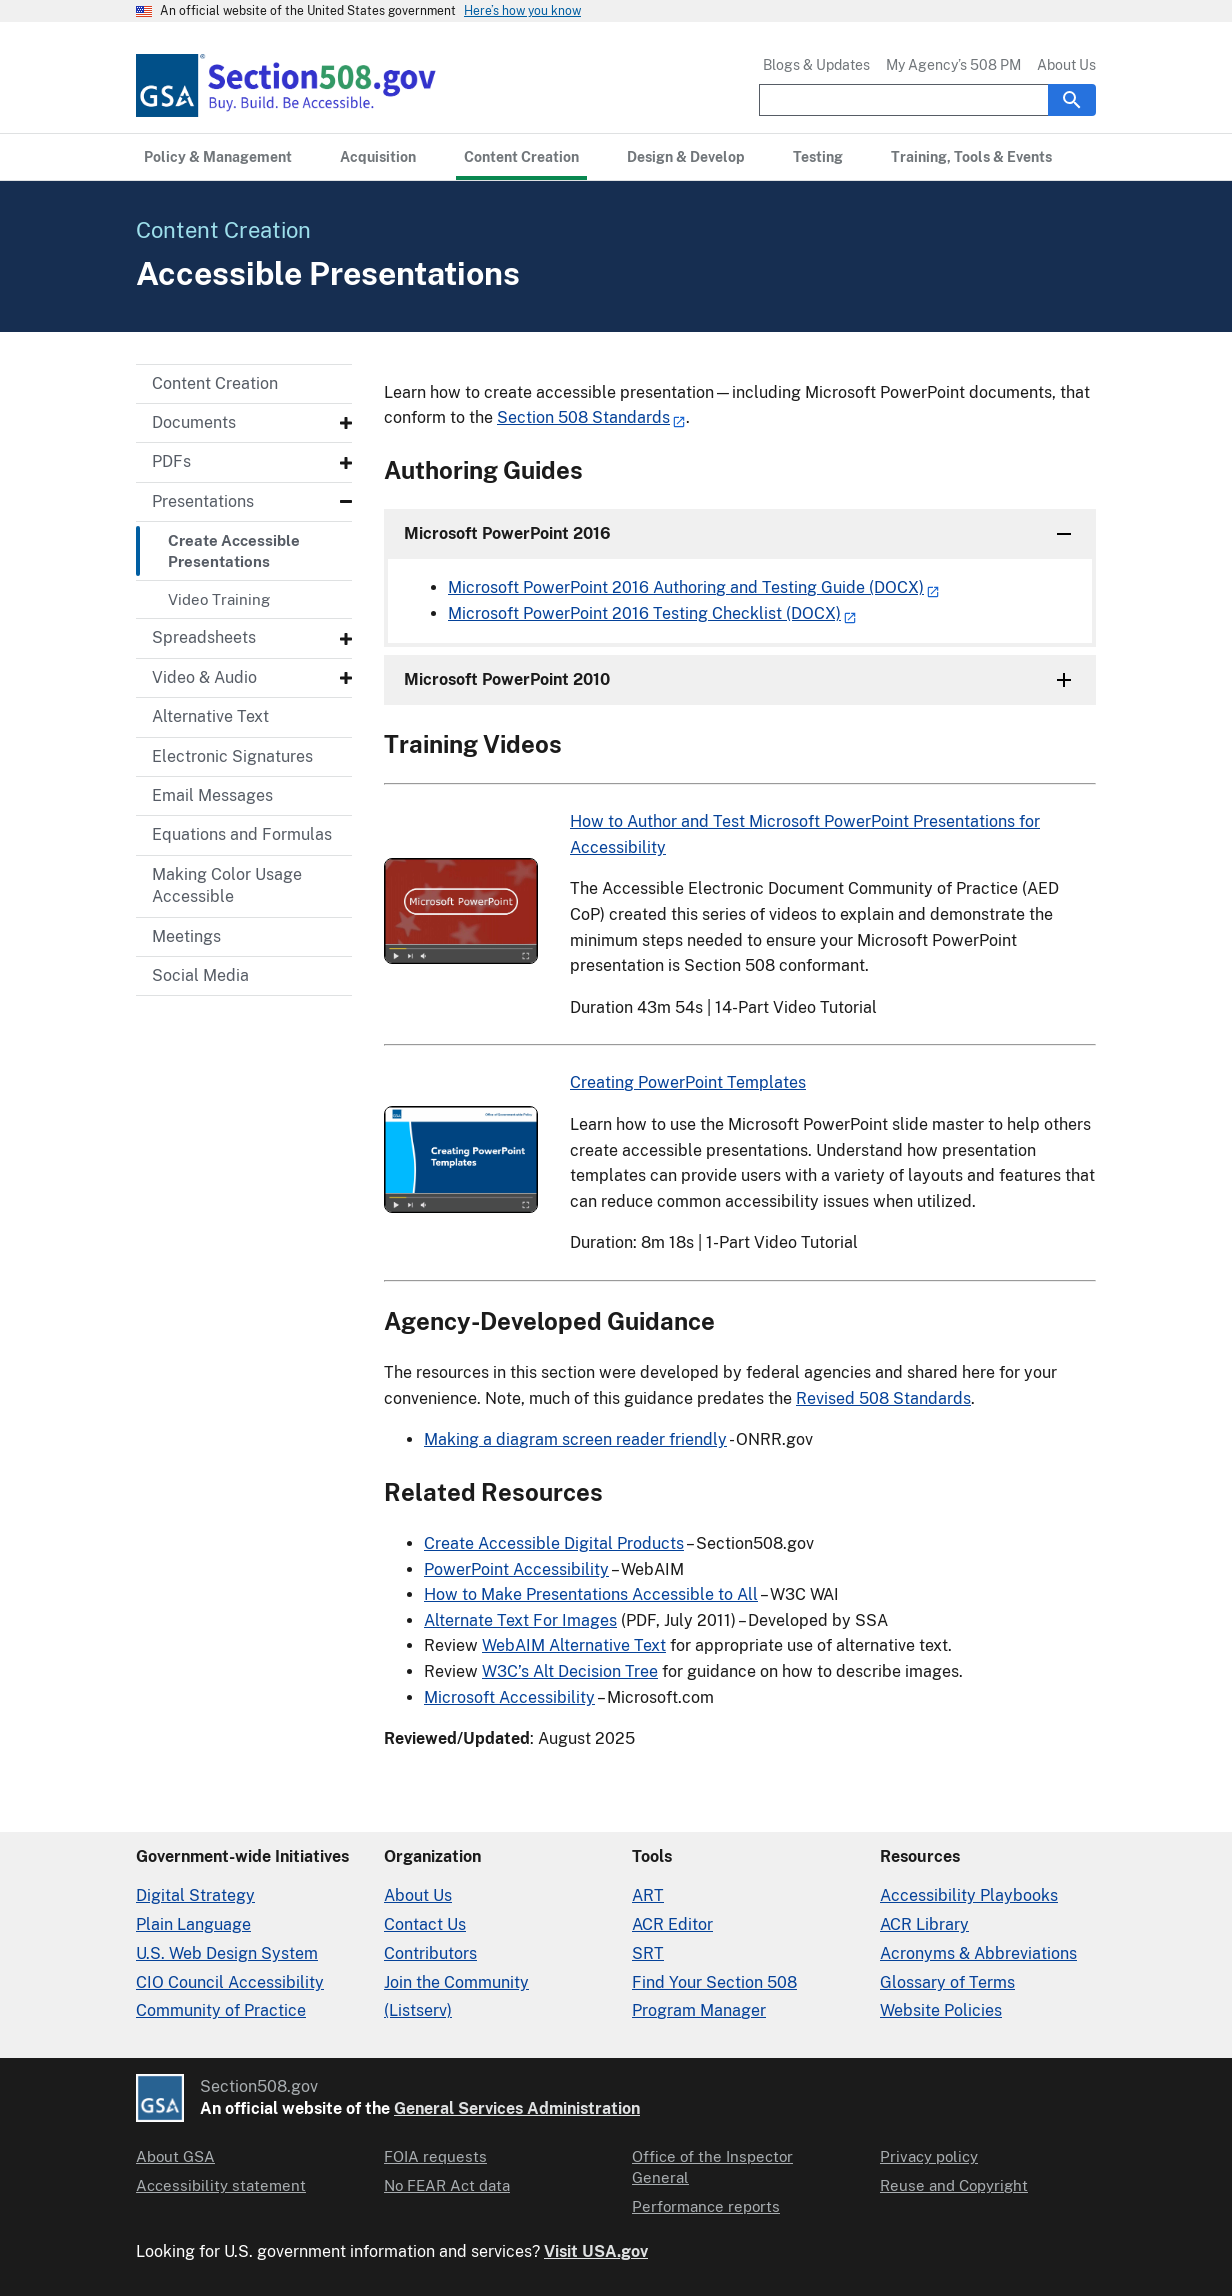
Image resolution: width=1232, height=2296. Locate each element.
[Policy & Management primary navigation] (218, 157)
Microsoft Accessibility (509, 1697)
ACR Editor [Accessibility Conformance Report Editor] (672, 1924)
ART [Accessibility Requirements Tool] (648, 1895)
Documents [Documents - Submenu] (194, 422)
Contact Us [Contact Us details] (425, 1924)
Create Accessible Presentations (234, 551)
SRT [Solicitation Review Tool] (648, 1953)
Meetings (186, 936)
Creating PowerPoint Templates (688, 1082)
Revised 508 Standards (883, 1398)
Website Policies (941, 2010)
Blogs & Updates (816, 65)
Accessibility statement (221, 2185)
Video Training (219, 599)
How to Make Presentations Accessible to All (591, 1594)
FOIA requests (435, 2156)
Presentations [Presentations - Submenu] (203, 501)
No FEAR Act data (447, 2185)
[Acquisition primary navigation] (378, 157)
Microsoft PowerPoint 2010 (507, 679)
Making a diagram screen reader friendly (575, 1439)
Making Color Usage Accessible (227, 885)
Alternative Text (210, 716)
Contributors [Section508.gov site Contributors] (430, 1953)
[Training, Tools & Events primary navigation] (971, 157)
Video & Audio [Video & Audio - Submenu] (204, 677)
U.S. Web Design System (227, 1953)
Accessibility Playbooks (969, 1895)
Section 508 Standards (583, 417)
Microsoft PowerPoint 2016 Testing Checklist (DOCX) (644, 613)
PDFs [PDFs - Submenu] (171, 461)
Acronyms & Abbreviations (978, 1953)
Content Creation (215, 383)
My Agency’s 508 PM (953, 65)
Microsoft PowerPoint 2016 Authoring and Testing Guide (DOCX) (686, 587)
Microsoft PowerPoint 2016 (507, 533)
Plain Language (193, 1924)
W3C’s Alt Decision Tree (570, 1671)
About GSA (175, 2156)
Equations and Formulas (242, 834)
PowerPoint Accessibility (516, 1569)
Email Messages (212, 795)
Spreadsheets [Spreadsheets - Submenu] (204, 637)
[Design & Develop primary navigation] (686, 157)
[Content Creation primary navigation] (521, 157)
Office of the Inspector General (712, 2167)
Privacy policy (929, 2156)
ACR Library (924, 1924)
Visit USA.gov (596, 2251)
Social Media (200, 975)
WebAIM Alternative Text (574, 1645)
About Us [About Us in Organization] (418, 1895)
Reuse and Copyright (954, 2185)
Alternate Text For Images (520, 1620)
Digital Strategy (195, 1895)
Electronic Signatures (232, 756)
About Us (1066, 65)
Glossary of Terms (947, 1982)
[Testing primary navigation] (818, 157)
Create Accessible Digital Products (554, 1543)
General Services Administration (517, 2108)
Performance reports (706, 2206)
